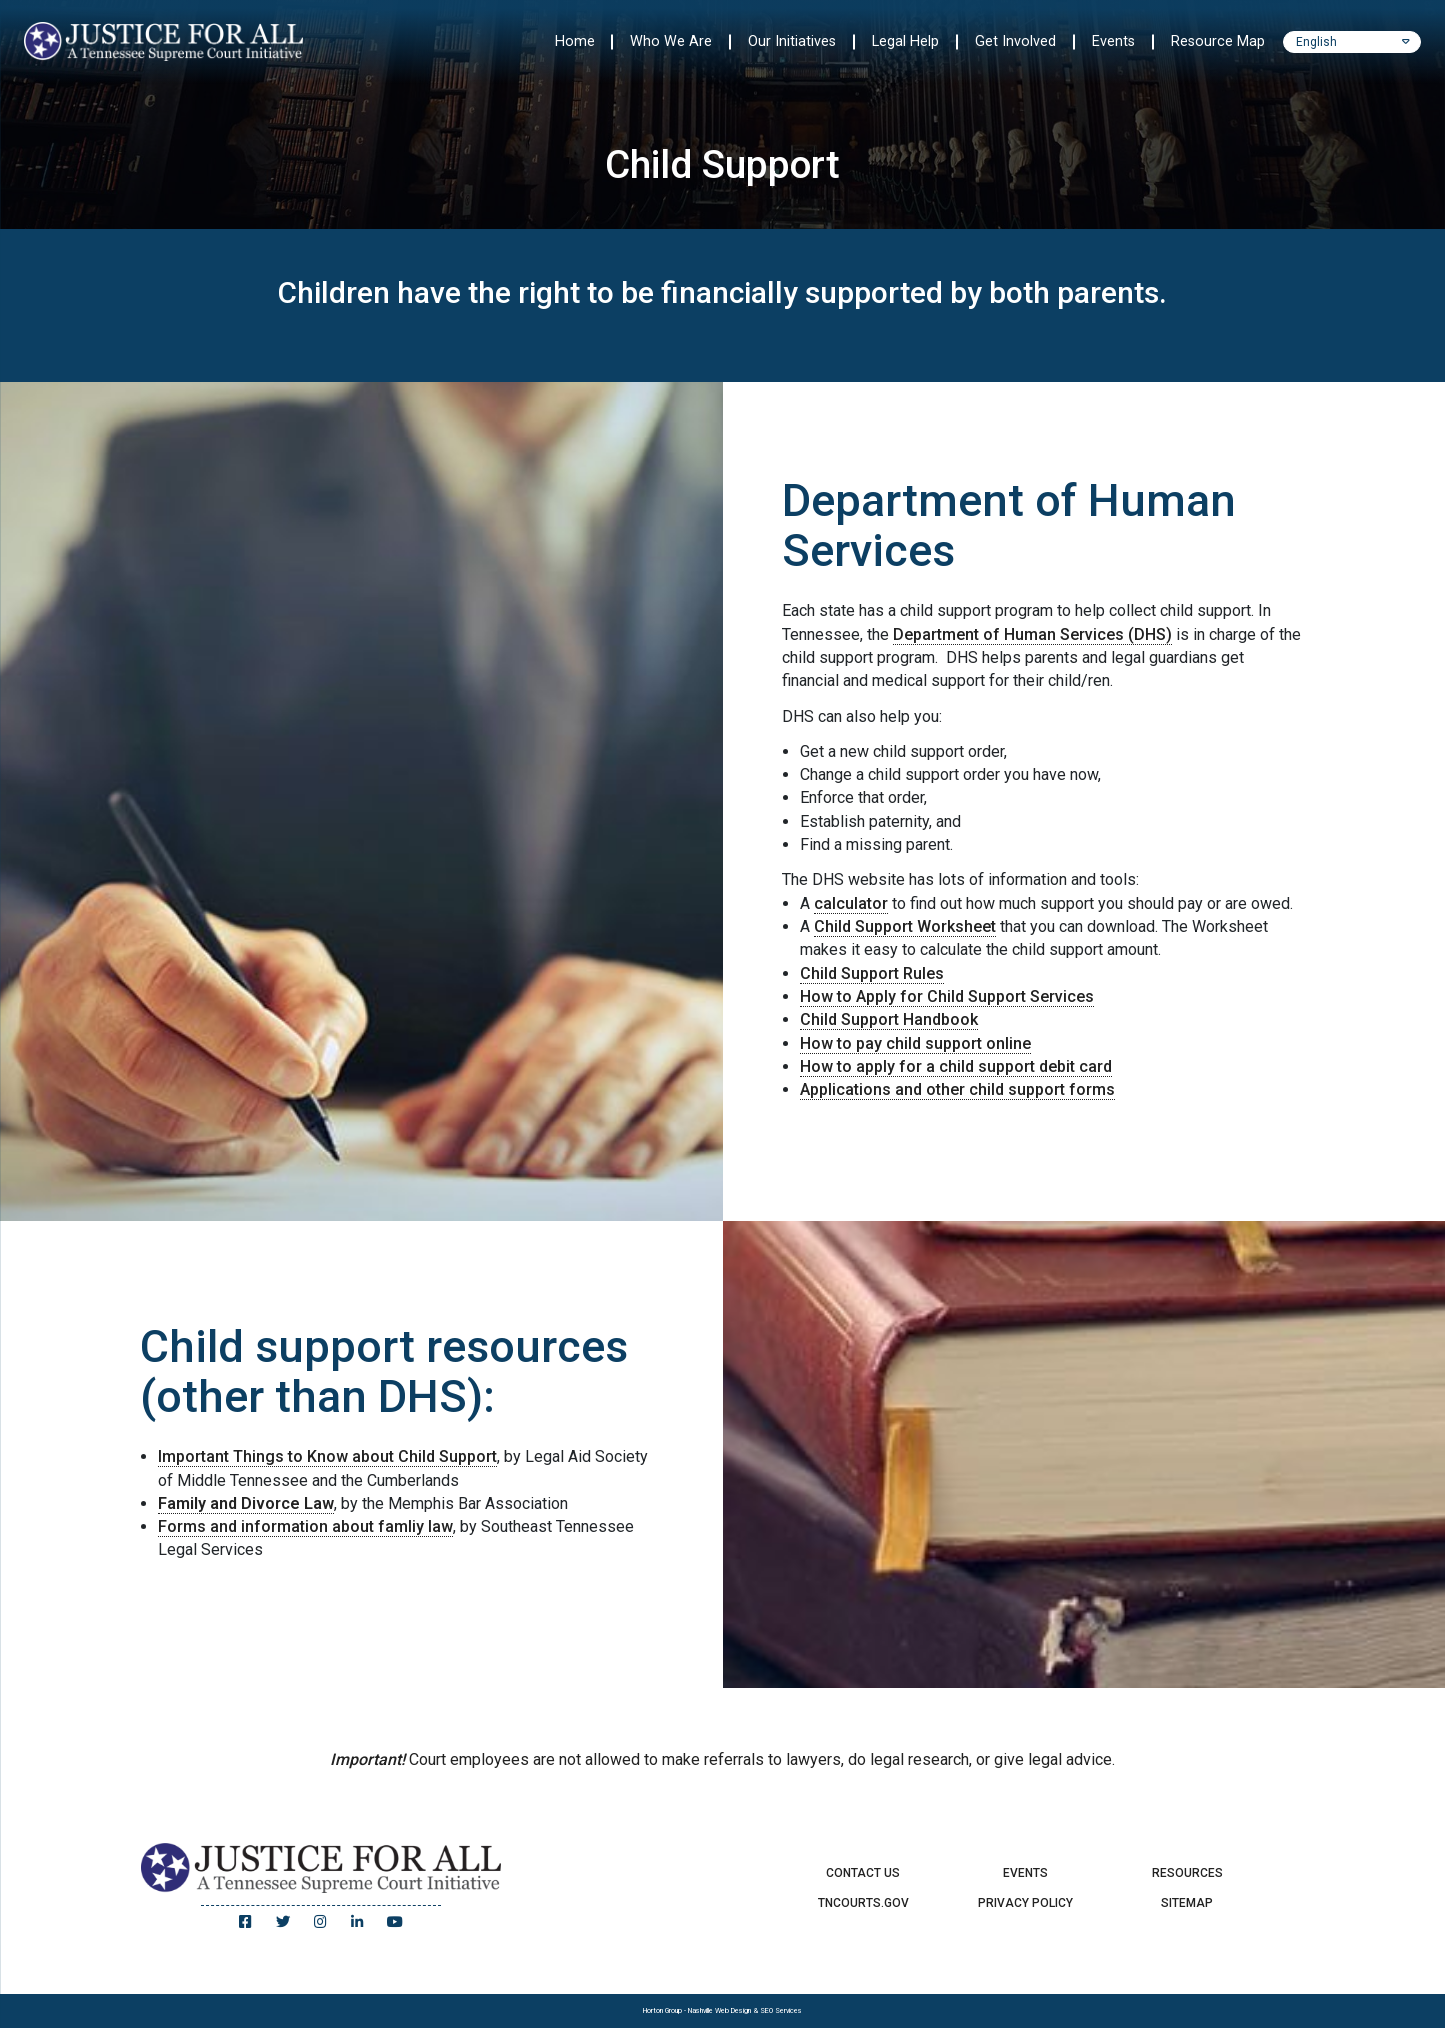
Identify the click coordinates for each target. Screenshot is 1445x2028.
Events (1113, 41)
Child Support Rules (872, 973)
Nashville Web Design (719, 2010)
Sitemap (1187, 1903)
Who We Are (671, 41)
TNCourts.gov (863, 1903)
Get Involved (1015, 41)
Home (575, 41)
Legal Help (905, 41)
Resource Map (1218, 41)
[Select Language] (1352, 42)
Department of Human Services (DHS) (1032, 634)
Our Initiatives (792, 41)
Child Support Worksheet (905, 926)
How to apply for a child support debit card (956, 1066)
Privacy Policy (1025, 1903)
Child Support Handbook (889, 1019)
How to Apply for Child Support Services (947, 996)
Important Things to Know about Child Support (327, 1456)
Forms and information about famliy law (305, 1526)
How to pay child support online (915, 1043)
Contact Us (863, 1873)
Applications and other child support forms (957, 1089)
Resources (1187, 1873)
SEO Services (781, 2010)
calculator (851, 903)
